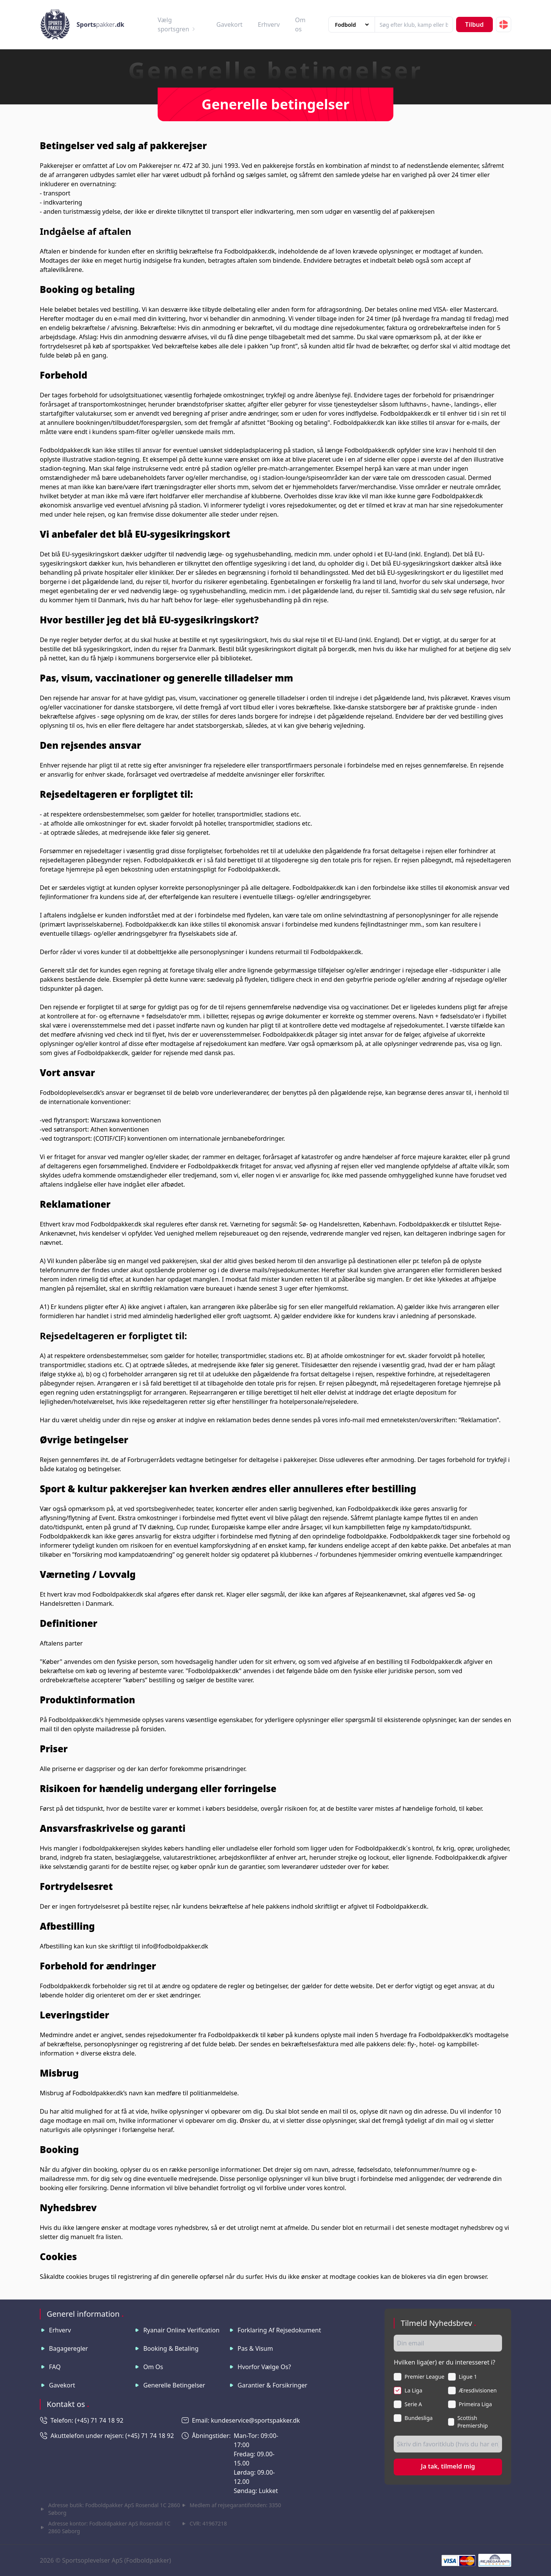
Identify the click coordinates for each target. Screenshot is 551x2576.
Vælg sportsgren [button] (177, 24)
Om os (153, 2367)
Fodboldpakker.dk (249, 251)
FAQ (54, 2367)
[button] (503, 24)
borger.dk (341, 649)
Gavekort (229, 24)
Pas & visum (255, 2348)
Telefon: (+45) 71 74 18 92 (87, 2420)
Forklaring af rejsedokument (279, 2330)
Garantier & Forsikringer (272, 2385)
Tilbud (474, 24)
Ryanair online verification (181, 2330)
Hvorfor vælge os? (264, 2367)
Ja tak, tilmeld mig (448, 2466)
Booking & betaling (170, 2348)
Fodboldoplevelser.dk (70, 1092)
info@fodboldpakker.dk (175, 1946)
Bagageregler (68, 2348)
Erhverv (269, 24)
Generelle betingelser (174, 2385)
